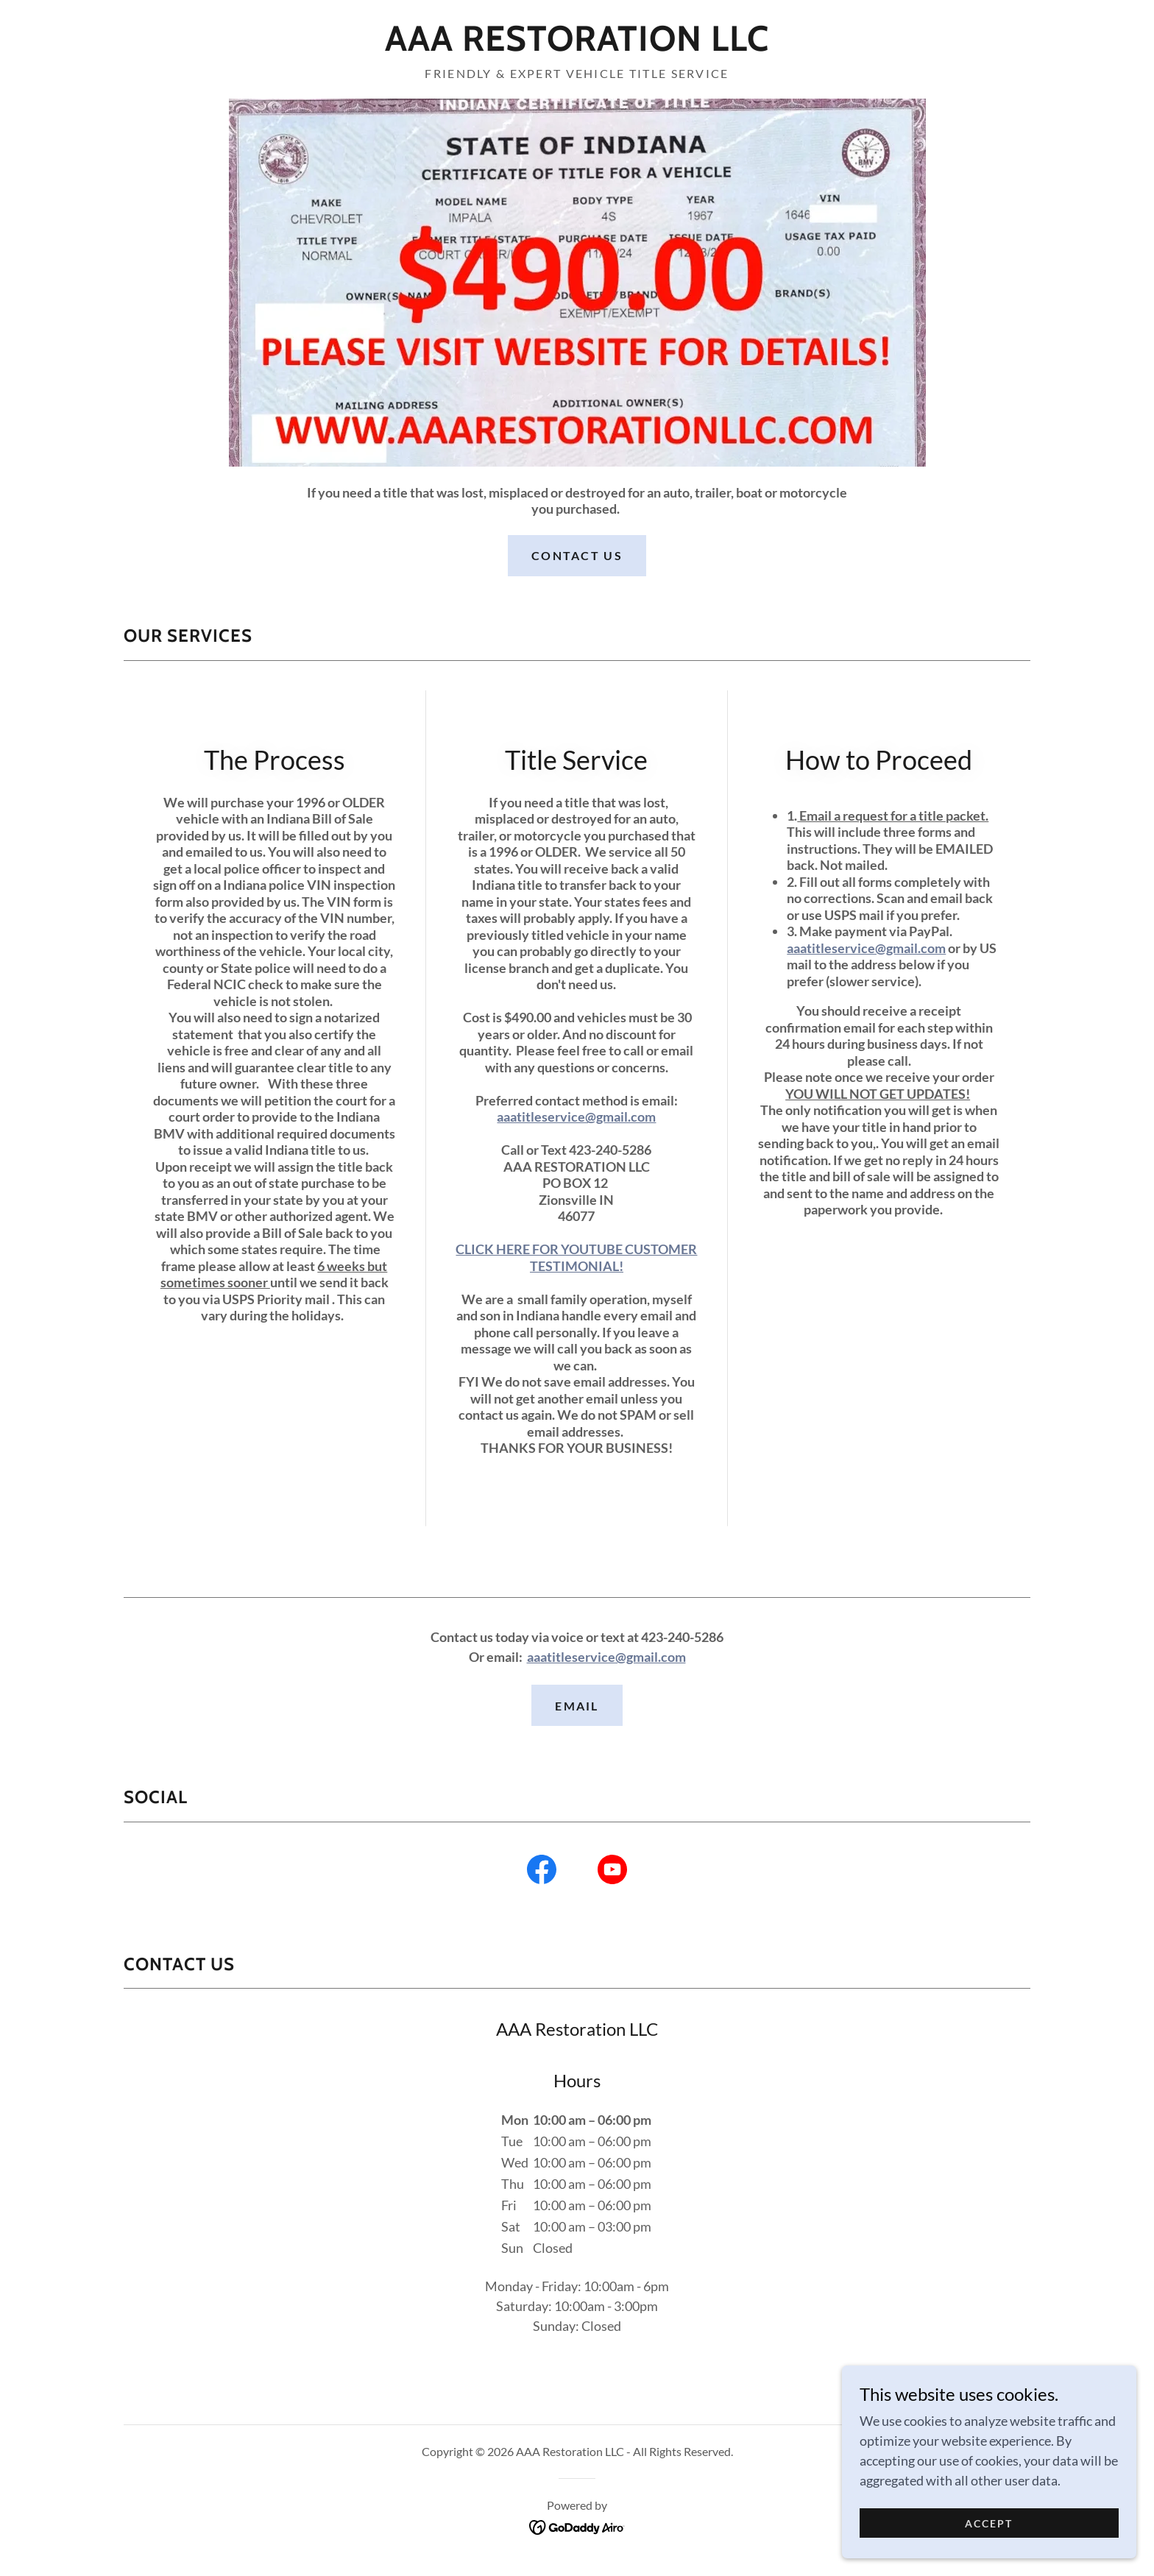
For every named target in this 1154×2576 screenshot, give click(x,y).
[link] (577, 46)
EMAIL (576, 1706)
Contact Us (577, 555)
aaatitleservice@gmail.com (576, 1116)
